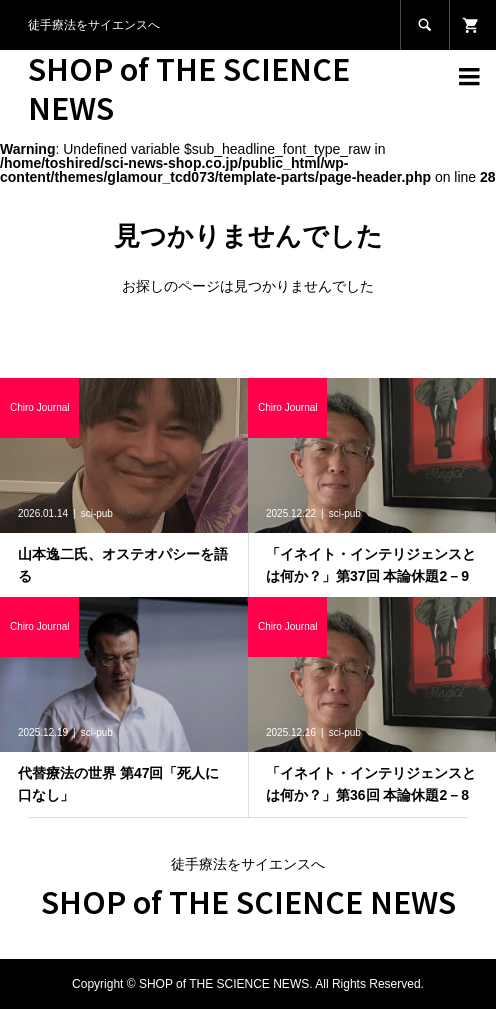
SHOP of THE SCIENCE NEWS (189, 87)
